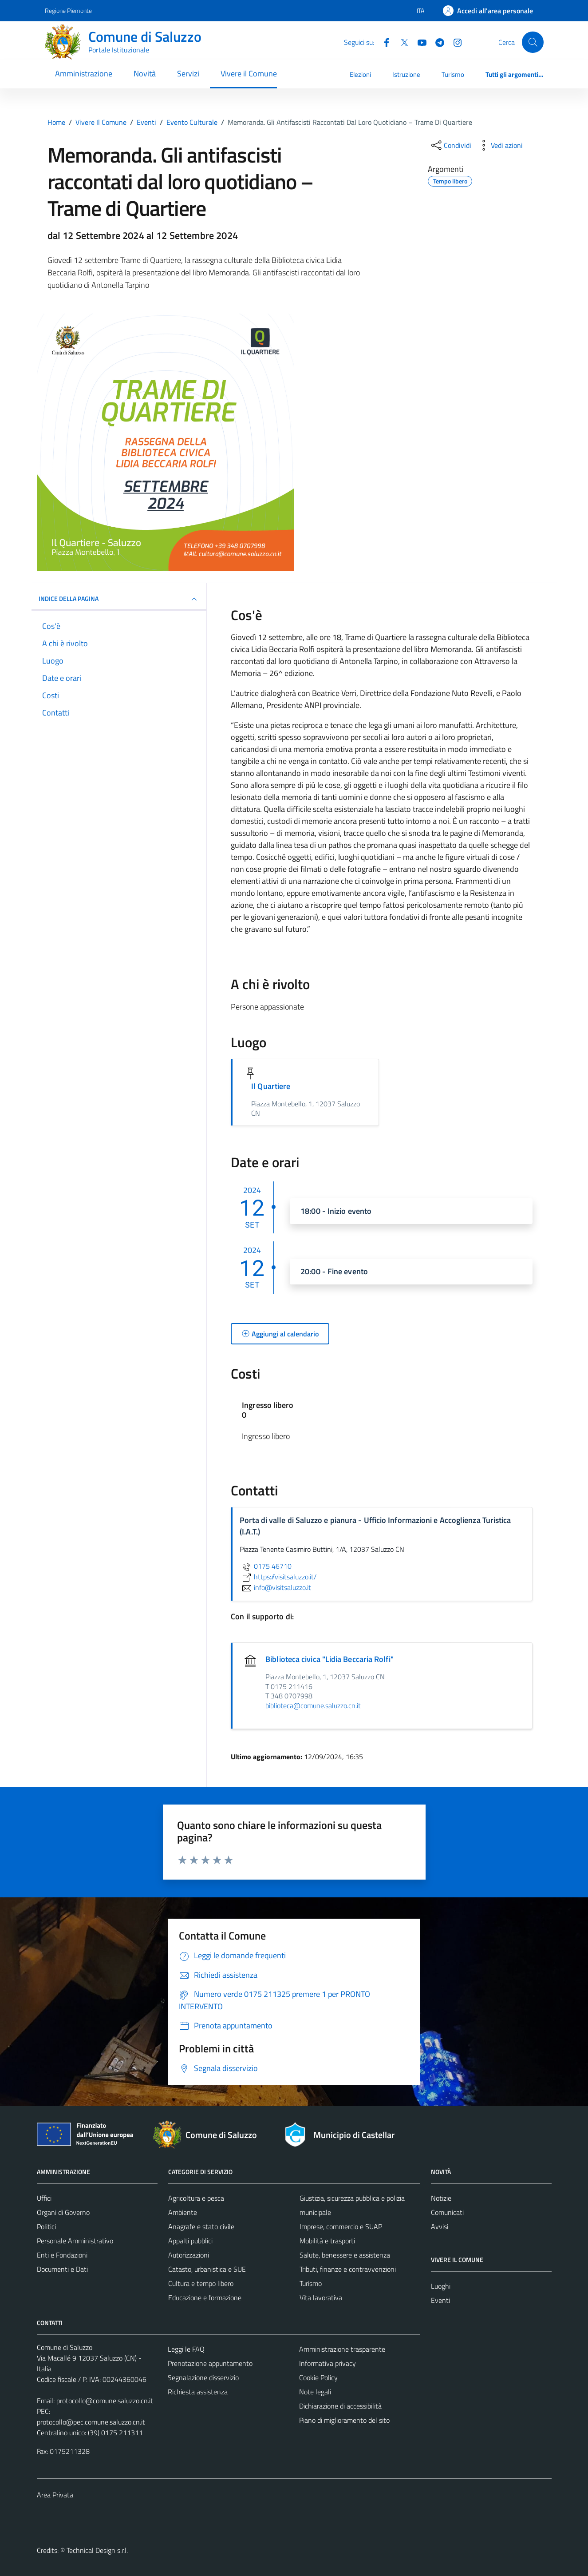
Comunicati (447, 2212)
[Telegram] (436, 41)
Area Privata (55, 2494)
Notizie (441, 2198)
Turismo (453, 74)
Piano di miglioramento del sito (344, 2420)
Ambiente (182, 2212)
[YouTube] (418, 41)
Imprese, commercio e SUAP (341, 2226)
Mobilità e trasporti (327, 2240)
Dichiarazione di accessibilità (340, 2406)
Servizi (188, 74)
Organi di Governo (63, 2212)
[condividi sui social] (450, 145)
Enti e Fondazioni (62, 2255)
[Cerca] (532, 42)
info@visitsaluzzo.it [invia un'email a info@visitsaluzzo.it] (275, 1587)
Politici (46, 2226)
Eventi (440, 2300)
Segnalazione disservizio (203, 2377)
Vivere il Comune (249, 74)
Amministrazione (83, 74)
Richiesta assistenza (198, 2391)
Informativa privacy (327, 2363)
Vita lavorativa (321, 2297)
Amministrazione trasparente (342, 2349)
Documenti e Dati (62, 2269)
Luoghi (440, 2286)
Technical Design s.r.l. (97, 2550)
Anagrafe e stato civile (201, 2226)
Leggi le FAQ (186, 2349)
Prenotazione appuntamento (210, 2363)
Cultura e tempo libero (200, 2283)
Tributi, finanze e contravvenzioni (348, 2269)
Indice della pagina (119, 599)
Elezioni (360, 74)
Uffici (44, 2198)
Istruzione (406, 74)
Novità (145, 74)
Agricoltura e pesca (196, 2198)
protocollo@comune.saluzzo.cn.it (104, 2400)
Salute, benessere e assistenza (345, 2255)
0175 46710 (266, 1566)
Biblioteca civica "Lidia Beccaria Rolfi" (329, 1659)
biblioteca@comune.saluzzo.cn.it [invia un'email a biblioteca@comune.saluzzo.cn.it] (313, 1705)
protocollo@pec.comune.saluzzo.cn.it (91, 2422)
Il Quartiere (270, 1086)
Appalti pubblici (190, 2240)
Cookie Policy (318, 2377)
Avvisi (439, 2226)
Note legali (315, 2391)
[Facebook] (383, 41)
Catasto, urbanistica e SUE (207, 2269)
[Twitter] (401, 41)
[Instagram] (454, 41)
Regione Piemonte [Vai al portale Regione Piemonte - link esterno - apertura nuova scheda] (68, 10)
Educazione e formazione (204, 2297)
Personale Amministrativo (75, 2240)
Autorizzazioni (188, 2255)
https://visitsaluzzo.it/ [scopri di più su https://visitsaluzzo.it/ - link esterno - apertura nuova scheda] (278, 1576)
